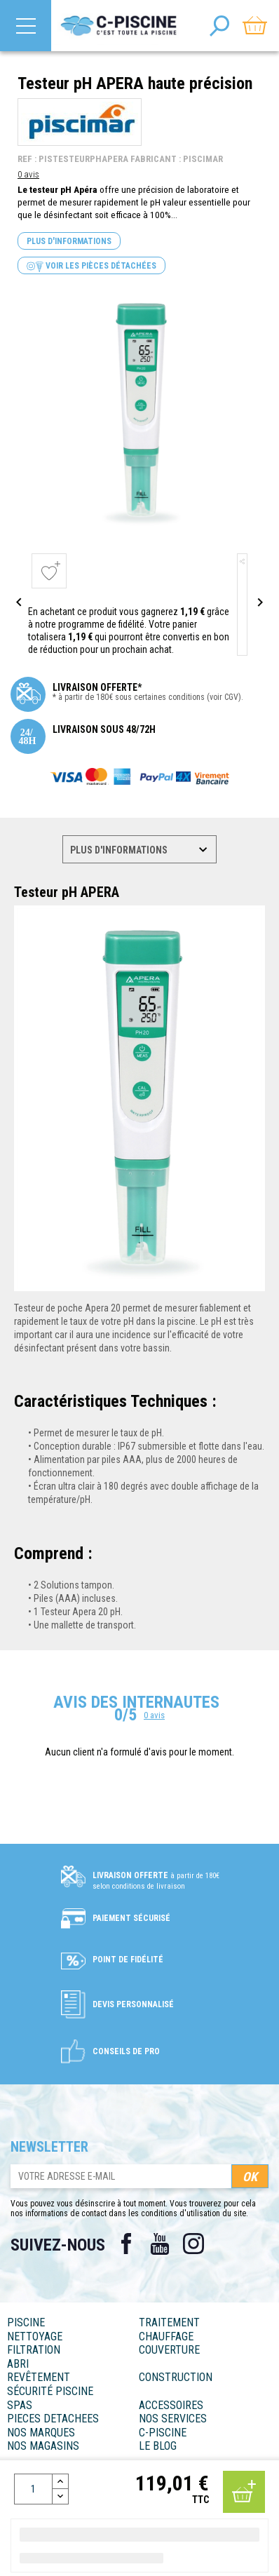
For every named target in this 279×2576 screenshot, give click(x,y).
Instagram (193, 2244)
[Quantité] (33, 2489)
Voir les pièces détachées (91, 266)
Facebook (126, 2244)
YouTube (160, 2244)
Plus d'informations (69, 241)
